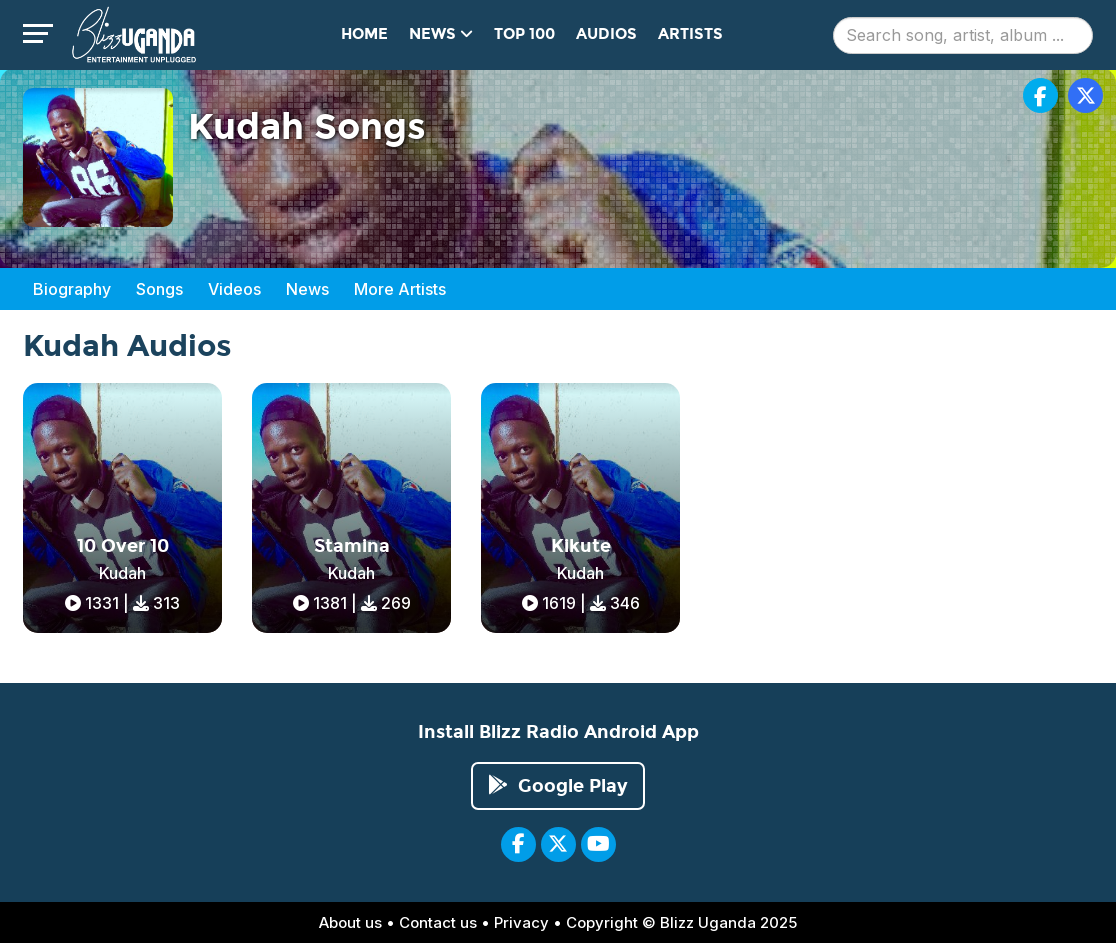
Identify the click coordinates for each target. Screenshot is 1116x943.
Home (364, 34)
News (307, 289)
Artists (690, 34)
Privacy (521, 922)
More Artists (400, 289)
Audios (606, 34)
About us (350, 922)
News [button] (441, 34)
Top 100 (524, 34)
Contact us (438, 922)
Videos (234, 289)
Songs (159, 289)
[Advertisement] (1045, 510)
